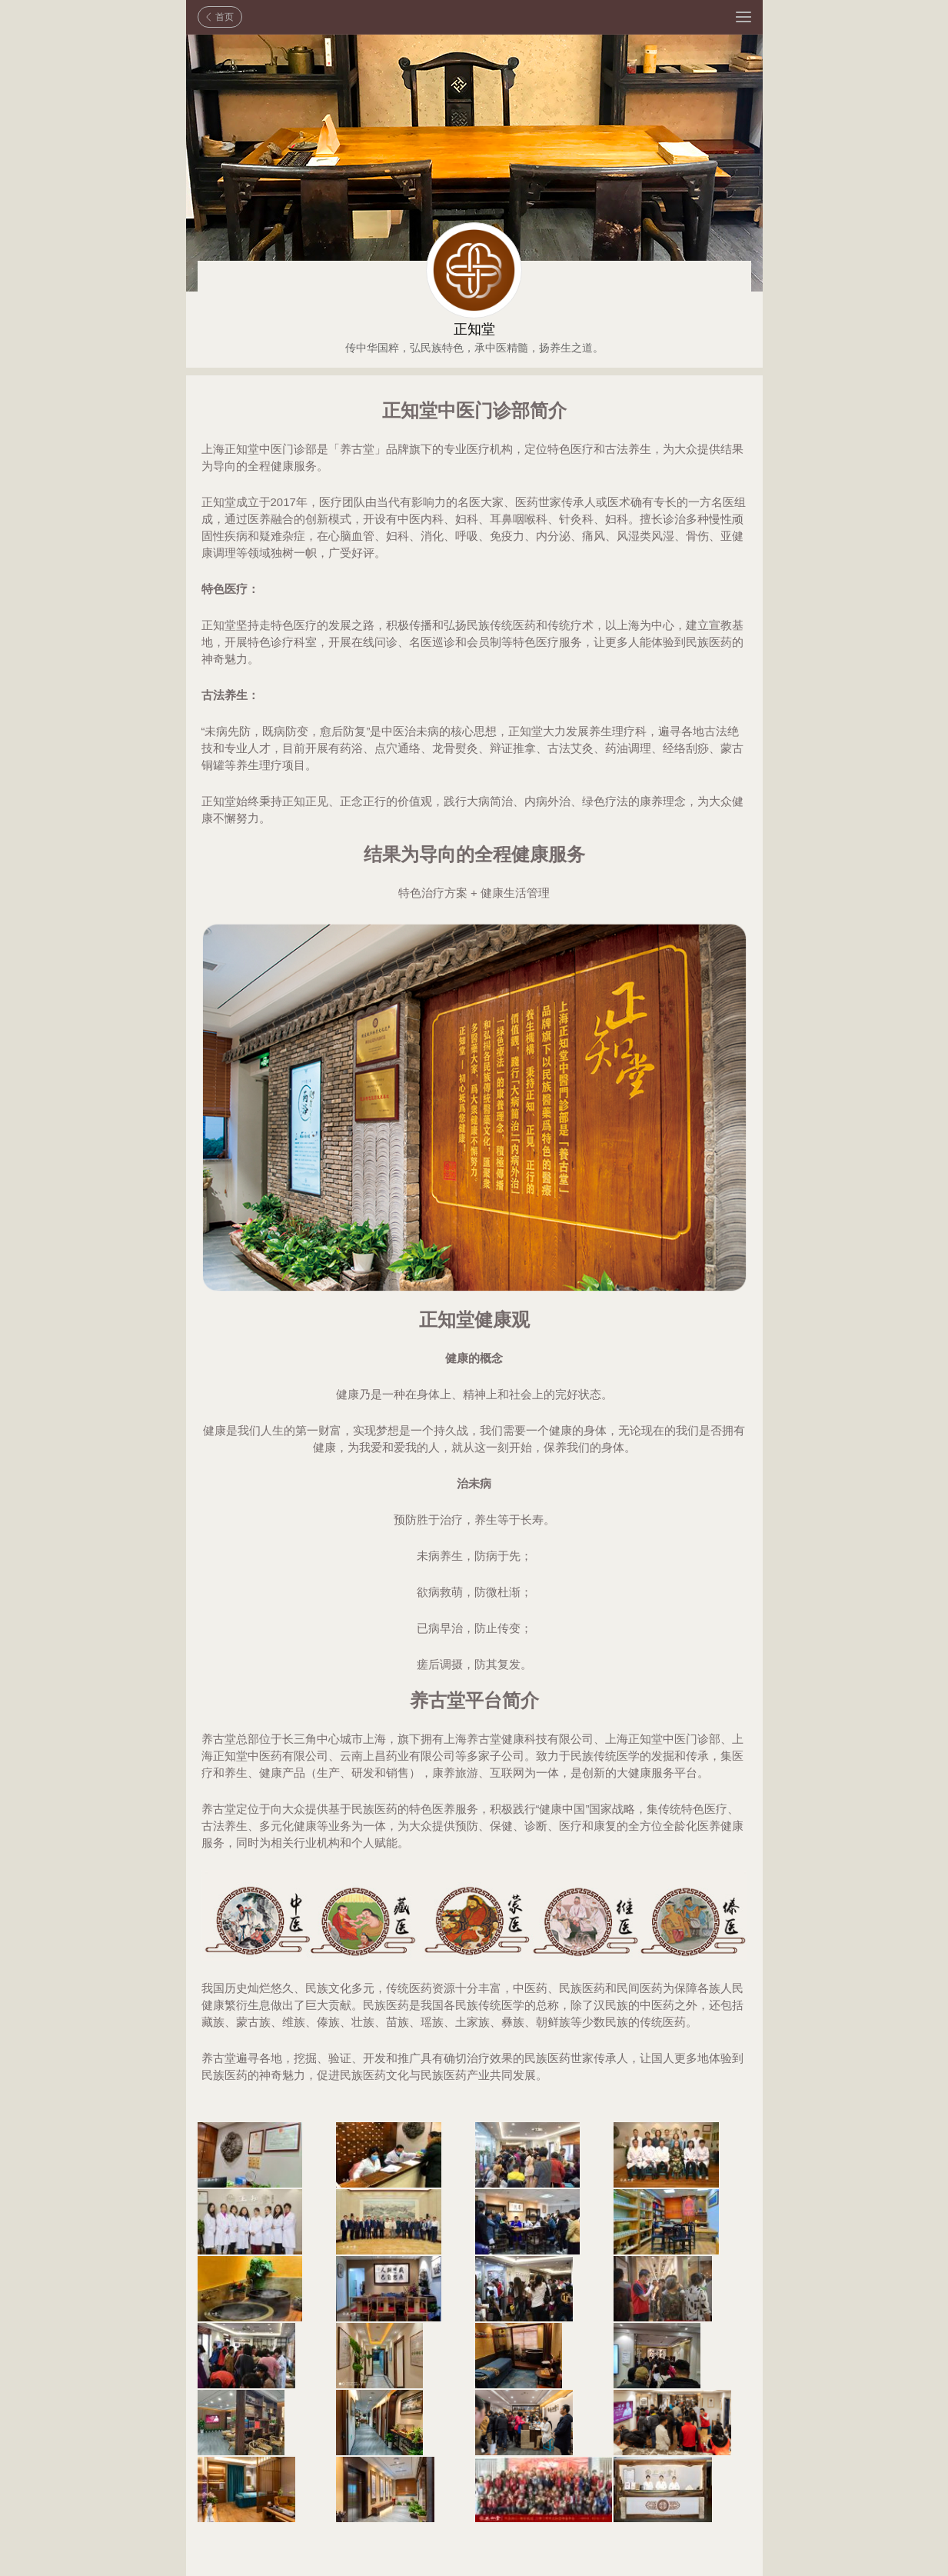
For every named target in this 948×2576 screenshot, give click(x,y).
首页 (224, 17)
